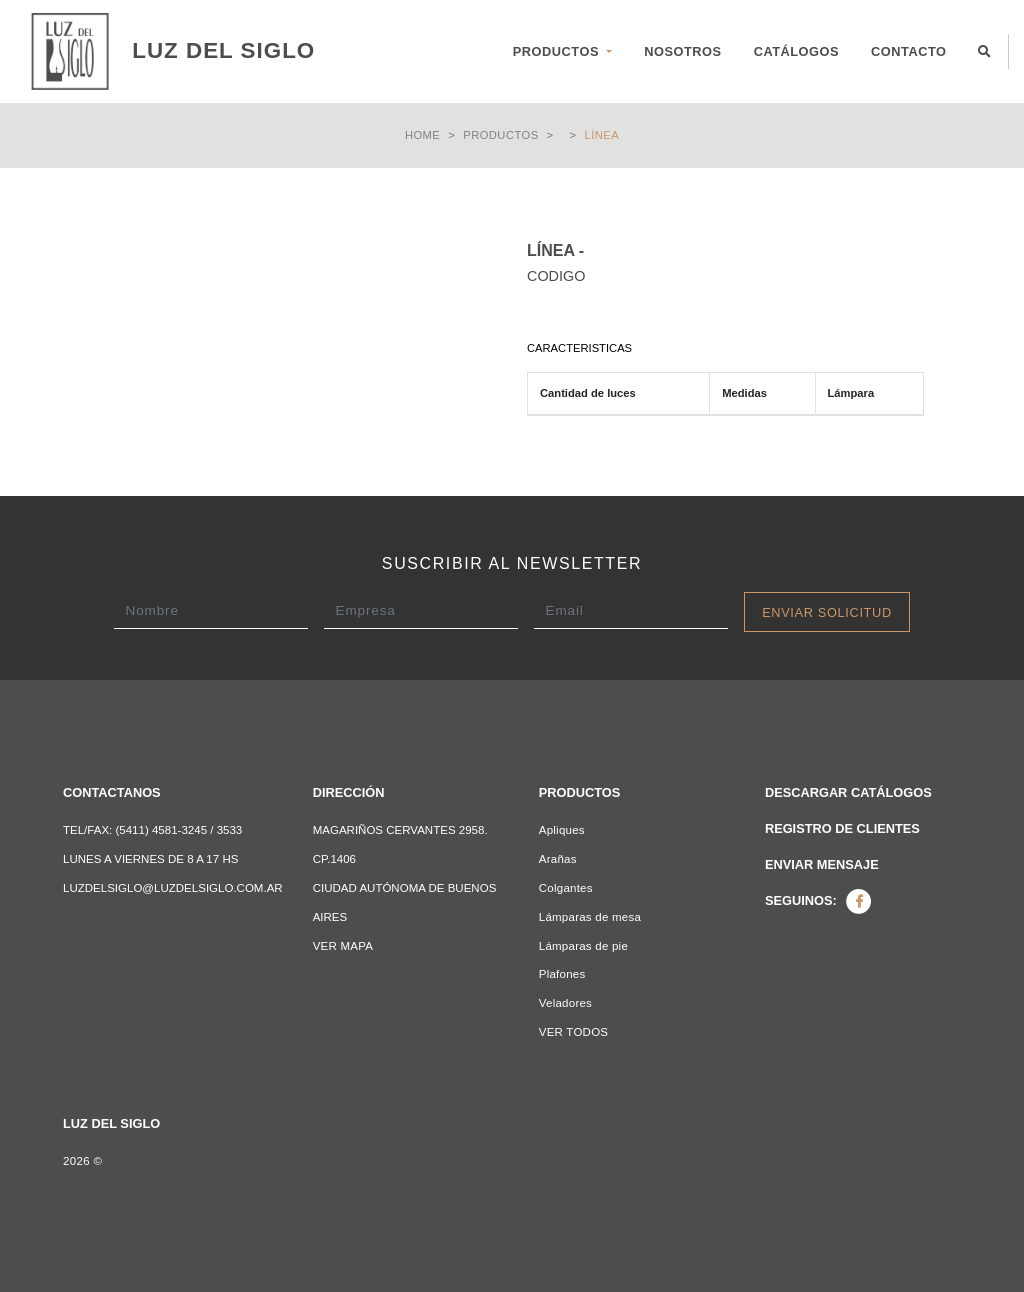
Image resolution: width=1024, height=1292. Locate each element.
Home (422, 135)
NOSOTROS (682, 51)
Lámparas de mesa (590, 917)
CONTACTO (908, 51)
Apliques (562, 830)
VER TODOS (573, 1032)
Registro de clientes (842, 828)
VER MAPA (343, 946)
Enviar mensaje (822, 864)
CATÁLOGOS (796, 51)
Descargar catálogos (848, 792)
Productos (500, 135)
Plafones (562, 974)
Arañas (558, 859)
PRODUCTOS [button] (558, 51)
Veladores (565, 1003)
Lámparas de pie (583, 946)
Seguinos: (818, 900)
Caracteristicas (579, 348)
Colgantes (566, 888)
